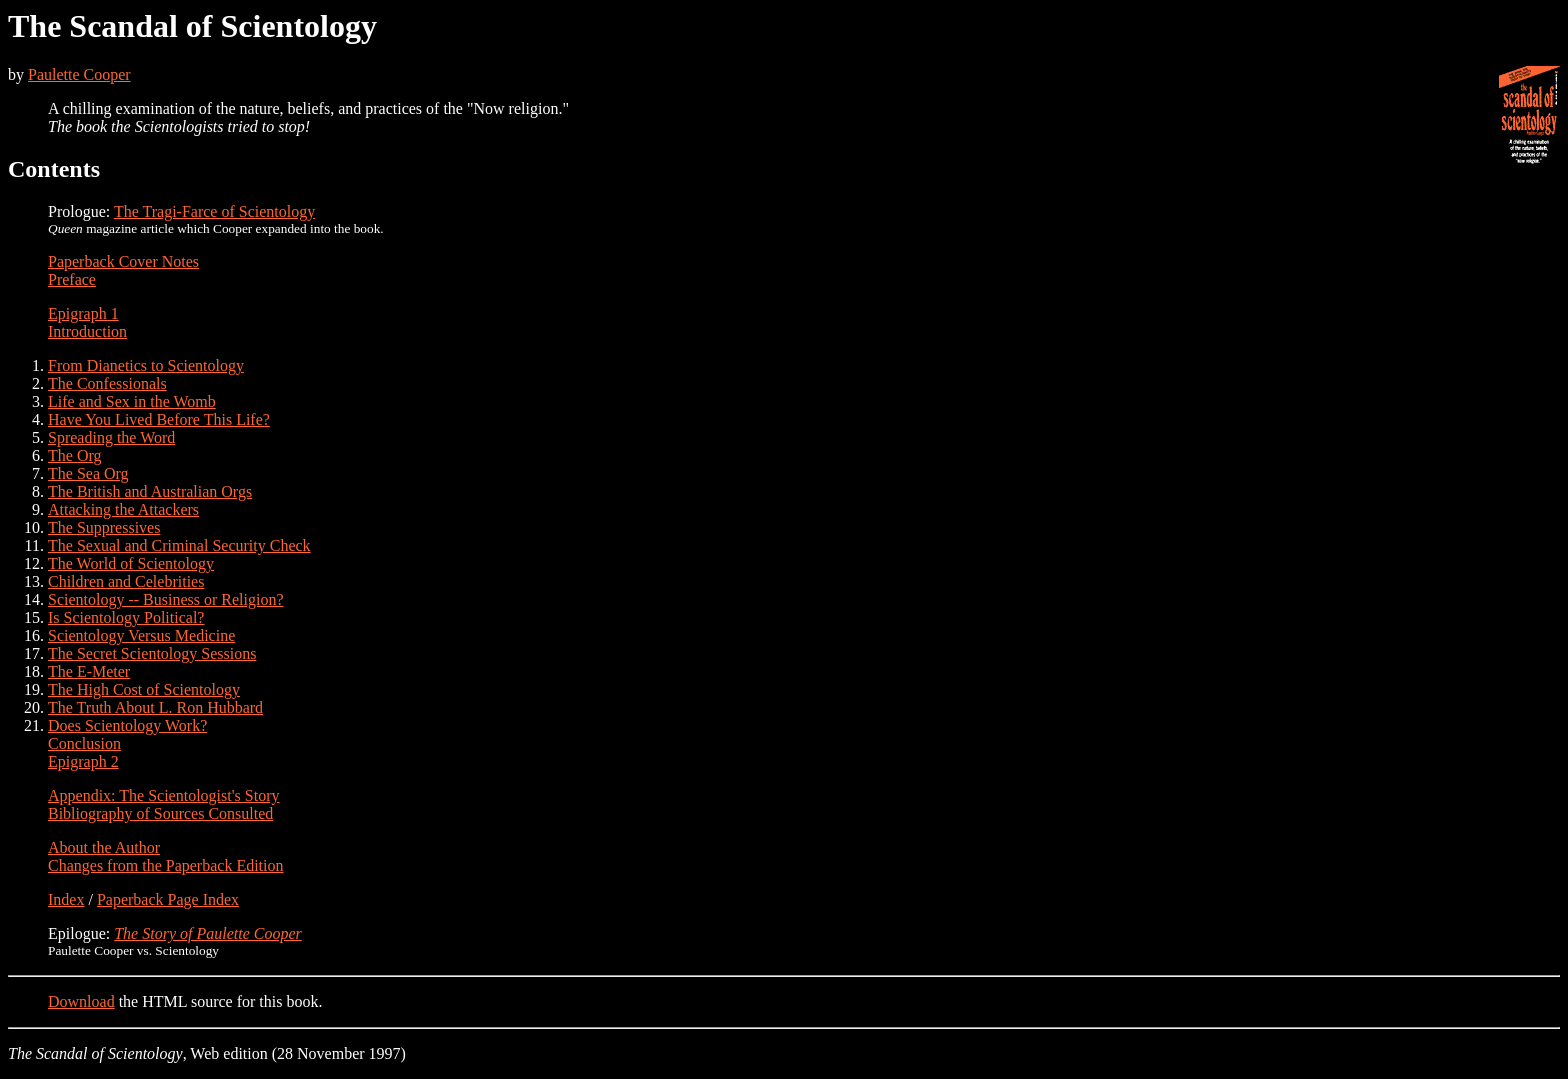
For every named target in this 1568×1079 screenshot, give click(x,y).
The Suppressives (104, 527)
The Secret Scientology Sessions (152, 653)
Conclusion (84, 743)
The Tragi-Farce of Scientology (214, 211)
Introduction (87, 331)
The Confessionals (107, 383)
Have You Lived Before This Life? (159, 419)
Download (81, 1001)
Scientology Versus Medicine (141, 635)
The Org (74, 455)
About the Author (104, 847)
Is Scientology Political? (126, 617)
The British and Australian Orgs (150, 491)
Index (66, 899)
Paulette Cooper (79, 74)
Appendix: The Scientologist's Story (163, 795)
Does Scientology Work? (127, 725)
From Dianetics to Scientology (146, 365)
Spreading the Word (111, 437)
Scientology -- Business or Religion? (166, 599)
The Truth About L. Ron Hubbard (155, 707)
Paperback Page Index (168, 899)
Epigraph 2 (83, 761)
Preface (72, 279)
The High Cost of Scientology (144, 689)
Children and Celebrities (126, 581)
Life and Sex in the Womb (132, 401)
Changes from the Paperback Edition (166, 865)
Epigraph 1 (83, 313)
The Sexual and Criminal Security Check (179, 545)
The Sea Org (88, 473)
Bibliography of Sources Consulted (160, 813)
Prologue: (81, 211)
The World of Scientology (131, 563)
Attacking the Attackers (123, 509)
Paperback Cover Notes (123, 261)
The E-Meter (89, 671)
